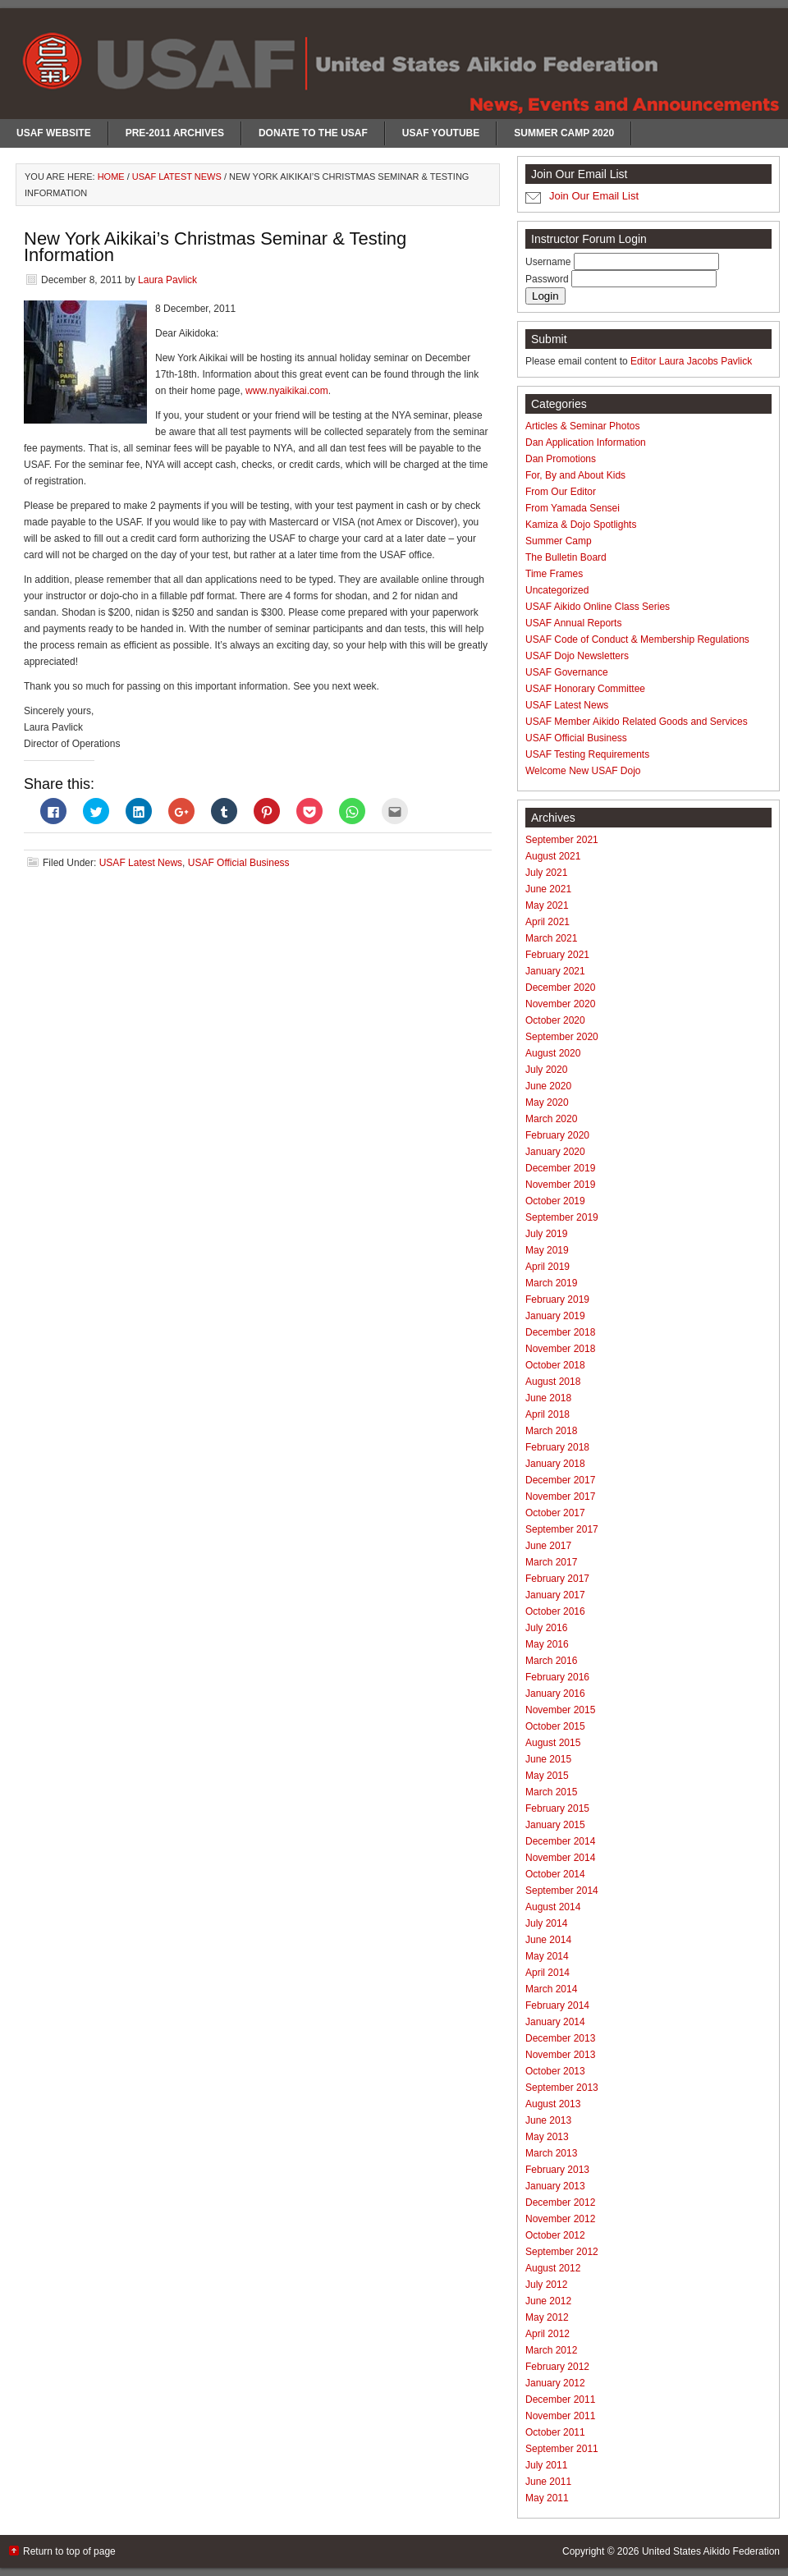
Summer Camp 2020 (564, 133)
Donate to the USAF (313, 133)
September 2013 (561, 2087)
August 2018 (552, 1381)
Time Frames (554, 574)
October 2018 (555, 1365)
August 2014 (552, 1907)
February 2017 (557, 1578)
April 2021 (547, 922)
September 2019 (561, 1217)
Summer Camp (558, 541)
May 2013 (547, 2137)
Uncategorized (557, 590)
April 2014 (547, 1972)
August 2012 (552, 2268)
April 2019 (547, 1266)
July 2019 (546, 1234)
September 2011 (561, 2449)
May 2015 (547, 1775)
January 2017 (555, 1595)
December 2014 (560, 1841)
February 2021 (557, 954)
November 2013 (560, 2054)
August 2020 (552, 1053)
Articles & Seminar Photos (582, 426)
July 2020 (546, 1069)
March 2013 (551, 2153)
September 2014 (561, 1890)
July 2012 (546, 2284)
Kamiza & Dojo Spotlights (580, 524)
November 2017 (560, 1496)
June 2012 (548, 2301)
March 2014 (551, 1989)
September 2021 (561, 840)
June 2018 (548, 1398)
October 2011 (555, 2432)
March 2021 (551, 938)
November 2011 (560, 2416)
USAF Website (53, 133)
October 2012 (555, 2235)
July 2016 (546, 1628)
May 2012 (547, 2317)
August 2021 (552, 856)
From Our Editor (560, 491)
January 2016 (555, 1693)
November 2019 (560, 1184)
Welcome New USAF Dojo (582, 771)
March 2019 (551, 1283)
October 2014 (555, 1874)
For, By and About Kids (575, 475)
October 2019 (555, 1201)
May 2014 (547, 1956)
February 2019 (557, 1299)
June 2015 (548, 1759)
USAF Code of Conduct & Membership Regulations (637, 639)
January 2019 (555, 1316)
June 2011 (548, 2481)
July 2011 (546, 2465)
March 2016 (551, 1660)
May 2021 (547, 905)
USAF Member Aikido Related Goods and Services (636, 721)
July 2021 (546, 872)
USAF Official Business (239, 863)
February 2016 (557, 1677)
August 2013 (552, 2104)
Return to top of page (69, 2551)
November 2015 (560, 1710)
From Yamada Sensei (572, 508)
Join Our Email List (594, 196)
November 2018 (560, 1348)
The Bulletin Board (566, 557)
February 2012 (557, 2366)
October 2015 (555, 1726)
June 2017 (548, 1546)
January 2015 (555, 1825)
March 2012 (551, 2350)
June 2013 (548, 2120)
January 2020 (555, 1151)
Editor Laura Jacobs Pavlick (691, 361)
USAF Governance (566, 672)
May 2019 (547, 1250)
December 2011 (560, 2399)
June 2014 (548, 1940)
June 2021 (548, 889)
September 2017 (561, 1529)
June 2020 (548, 1086)
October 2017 (555, 1513)
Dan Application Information (585, 442)
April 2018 (547, 1414)
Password (548, 279)
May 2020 (547, 1102)
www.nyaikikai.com (286, 390)
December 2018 (560, 1332)
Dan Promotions (560, 459)
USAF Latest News (140, 863)
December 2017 (560, 1480)
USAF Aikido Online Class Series (597, 606)
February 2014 (557, 2005)
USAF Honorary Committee (585, 688)
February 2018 (557, 1447)
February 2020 (557, 1135)
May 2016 (547, 1644)
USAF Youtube (440, 133)
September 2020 (561, 1037)
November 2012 (560, 2219)
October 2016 (555, 1611)
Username (549, 262)
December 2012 (560, 2202)
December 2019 (560, 1168)
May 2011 (547, 2498)
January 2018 (555, 1463)
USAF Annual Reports (573, 623)
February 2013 (557, 2169)
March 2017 (551, 1562)
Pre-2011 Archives (175, 133)
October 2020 (555, 1020)
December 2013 (560, 2038)
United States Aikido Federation (711, 2551)
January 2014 (555, 2022)
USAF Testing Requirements (587, 754)
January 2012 (555, 2383)
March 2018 (551, 1431)
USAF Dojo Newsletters (577, 656)
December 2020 (560, 987)
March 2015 (551, 1792)
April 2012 (547, 2334)
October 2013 (555, 2071)
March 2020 (551, 1119)
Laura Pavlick (167, 280)
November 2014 (560, 1857)
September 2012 (561, 2251)
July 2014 (546, 1923)
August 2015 (552, 1743)
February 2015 (557, 1808)
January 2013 (555, 2186)
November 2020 (560, 1004)
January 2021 (555, 971)
